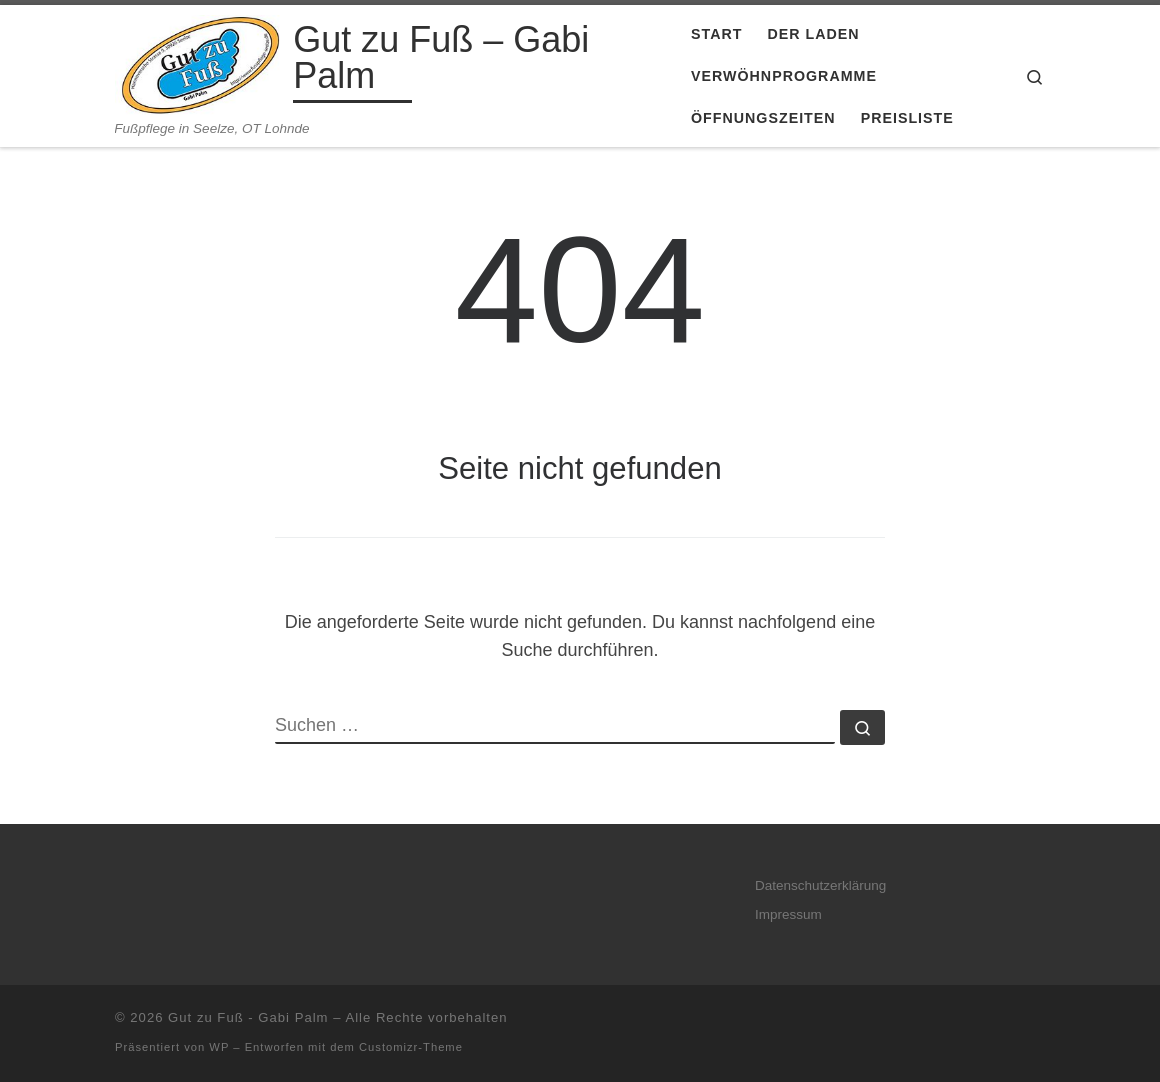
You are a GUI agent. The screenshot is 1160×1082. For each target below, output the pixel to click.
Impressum (788, 914)
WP (219, 1047)
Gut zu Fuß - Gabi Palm (248, 1017)
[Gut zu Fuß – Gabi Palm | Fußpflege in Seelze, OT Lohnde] (200, 62)
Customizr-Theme (411, 1047)
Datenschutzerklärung (820, 885)
